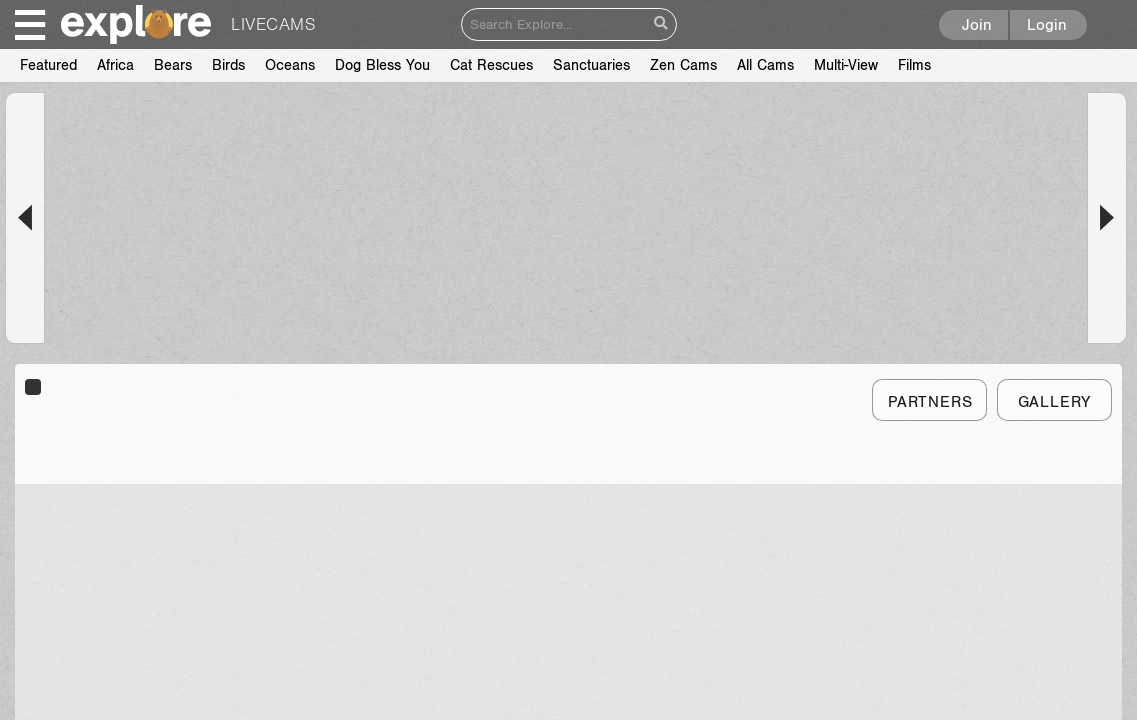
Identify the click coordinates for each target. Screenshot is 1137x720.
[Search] (554, 24)
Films (36, 65)
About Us (415, 681)
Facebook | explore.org (876, 681)
